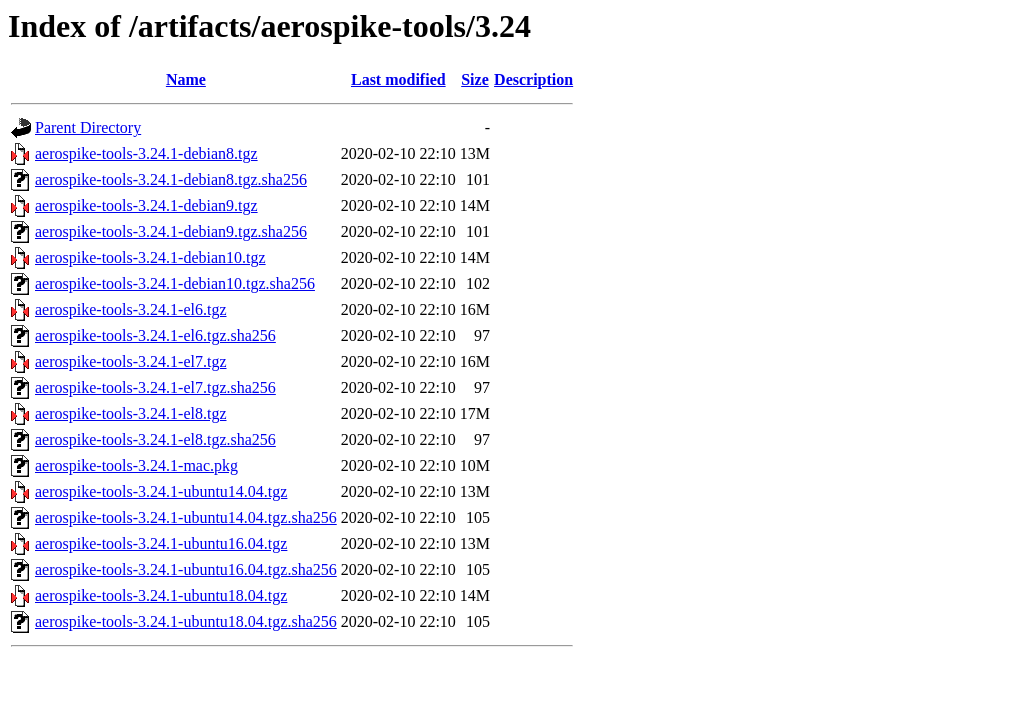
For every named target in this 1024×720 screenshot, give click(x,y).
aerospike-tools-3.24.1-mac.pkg (136, 465)
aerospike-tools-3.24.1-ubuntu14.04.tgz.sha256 (186, 517)
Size (475, 79)
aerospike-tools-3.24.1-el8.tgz (131, 413)
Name (186, 79)
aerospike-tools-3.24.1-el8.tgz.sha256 (155, 439)
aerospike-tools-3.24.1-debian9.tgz (146, 205)
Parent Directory (88, 127)
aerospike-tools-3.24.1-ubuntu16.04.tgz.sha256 (186, 569)
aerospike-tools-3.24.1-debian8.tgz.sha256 (171, 179)
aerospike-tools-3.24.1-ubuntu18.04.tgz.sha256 (186, 621)
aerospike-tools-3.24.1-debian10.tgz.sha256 (175, 283)
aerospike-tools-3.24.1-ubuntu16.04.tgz (161, 543)
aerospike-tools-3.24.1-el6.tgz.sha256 (155, 335)
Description (533, 79)
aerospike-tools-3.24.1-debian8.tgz (146, 153)
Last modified (398, 79)
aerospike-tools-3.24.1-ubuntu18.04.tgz (161, 595)
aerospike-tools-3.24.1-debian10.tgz (150, 257)
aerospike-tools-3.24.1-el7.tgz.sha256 (155, 387)
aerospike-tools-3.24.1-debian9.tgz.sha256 (171, 231)
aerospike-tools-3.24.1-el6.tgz (131, 309)
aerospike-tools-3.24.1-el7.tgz (131, 361)
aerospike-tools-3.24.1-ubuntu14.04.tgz (161, 491)
